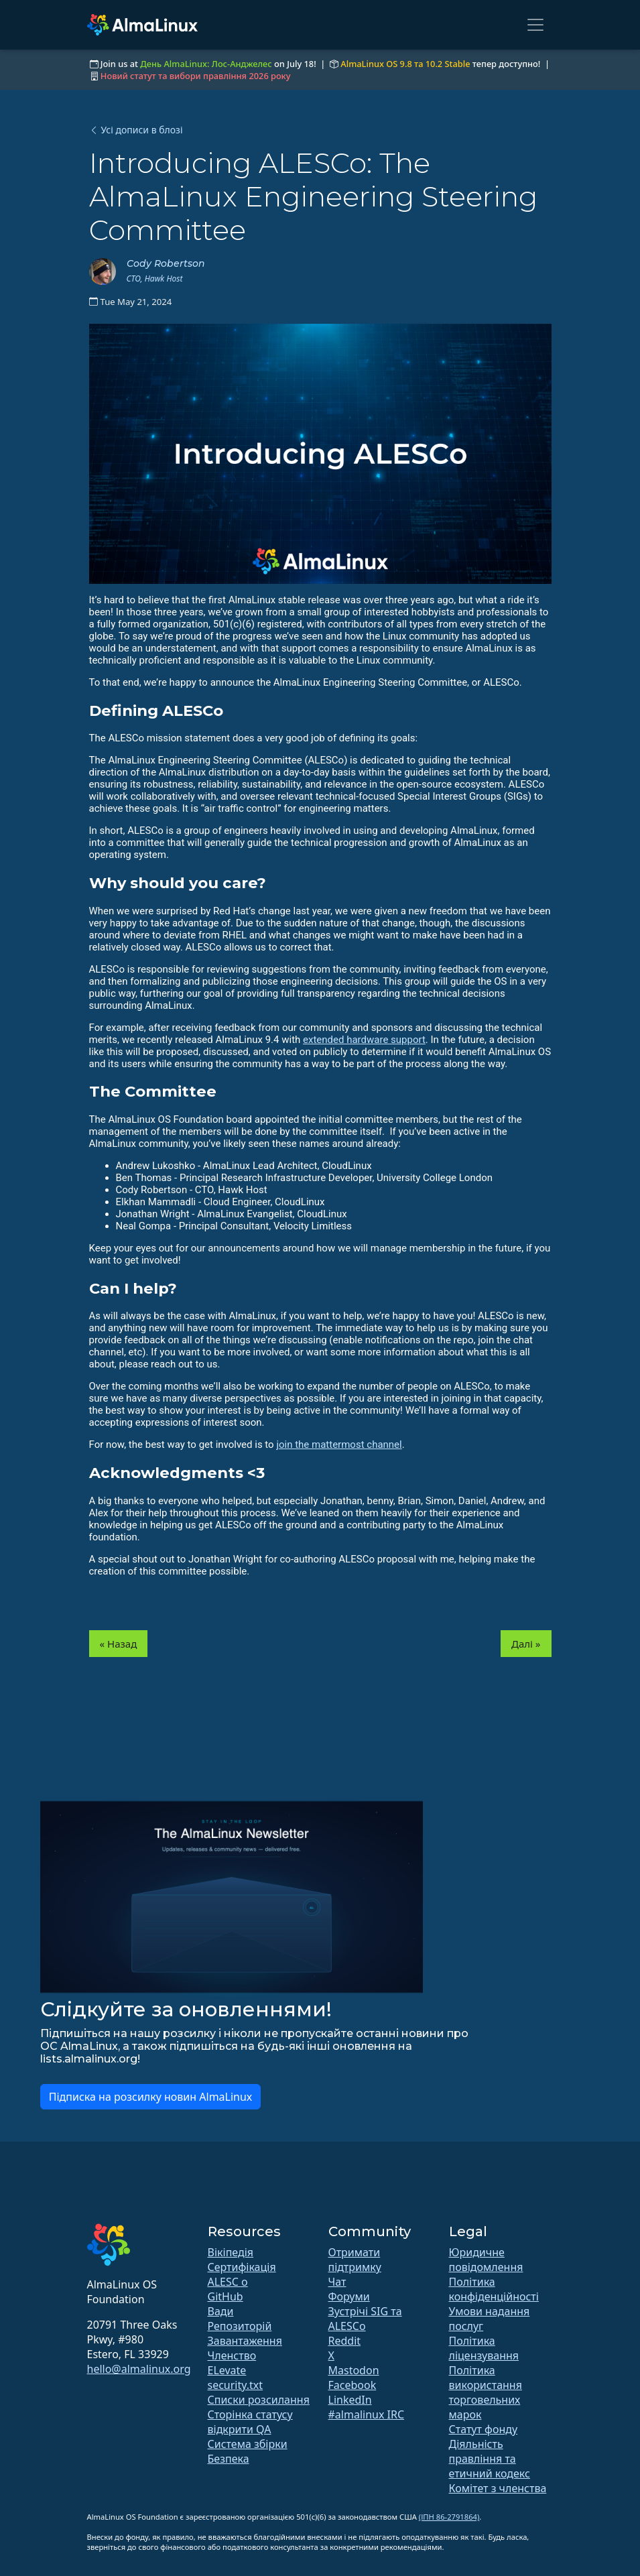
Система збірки (247, 2444)
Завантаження (245, 2340)
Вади (221, 2311)
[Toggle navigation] (535, 25)
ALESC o (228, 2281)
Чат (337, 2281)
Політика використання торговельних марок (485, 2392)
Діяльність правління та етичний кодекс (489, 2459)
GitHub (225, 2296)
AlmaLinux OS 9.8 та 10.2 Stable (405, 64)
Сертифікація (242, 2267)
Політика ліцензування (484, 2348)
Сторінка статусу (250, 2414)
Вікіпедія (231, 2252)
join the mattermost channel (338, 1444)
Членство (232, 2355)
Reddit (344, 2340)
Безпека (228, 2458)
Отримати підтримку (354, 2259)
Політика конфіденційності (494, 2289)
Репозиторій (240, 2326)
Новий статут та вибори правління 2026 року (196, 76)
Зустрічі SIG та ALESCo (365, 2318)
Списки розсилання (259, 2399)
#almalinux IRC (366, 2414)
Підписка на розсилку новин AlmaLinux (151, 2096)
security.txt (235, 2385)
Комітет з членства (498, 2488)
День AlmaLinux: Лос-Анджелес (205, 64)
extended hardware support (364, 1040)
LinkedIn (350, 2399)
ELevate (227, 2370)
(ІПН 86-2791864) (449, 2517)
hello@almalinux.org (139, 2369)
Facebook (352, 2385)
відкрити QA (239, 2429)
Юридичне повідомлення (486, 2259)
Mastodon (353, 2370)
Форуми (349, 2296)
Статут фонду (483, 2429)
